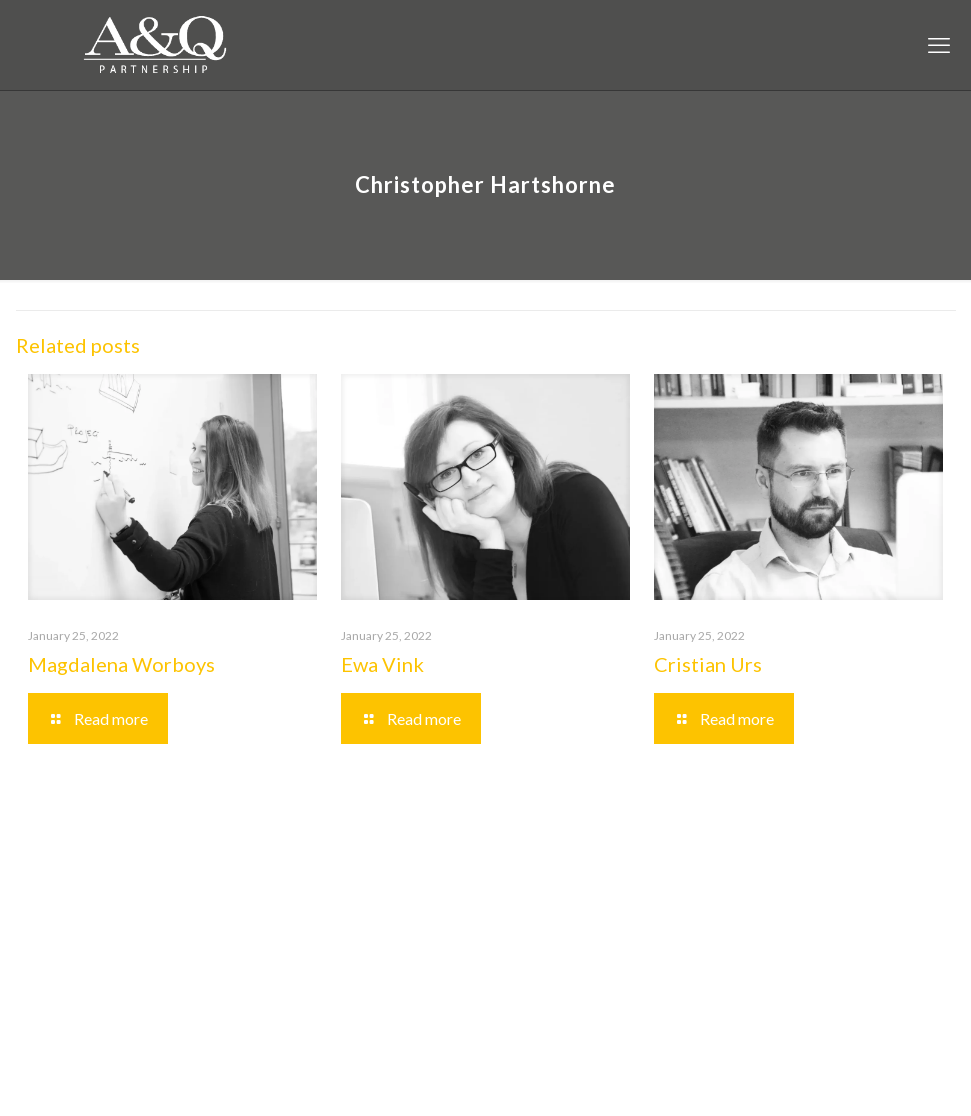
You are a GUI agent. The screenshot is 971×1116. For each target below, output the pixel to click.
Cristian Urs (708, 664)
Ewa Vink (382, 664)
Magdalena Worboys (121, 664)
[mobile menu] (939, 45)
